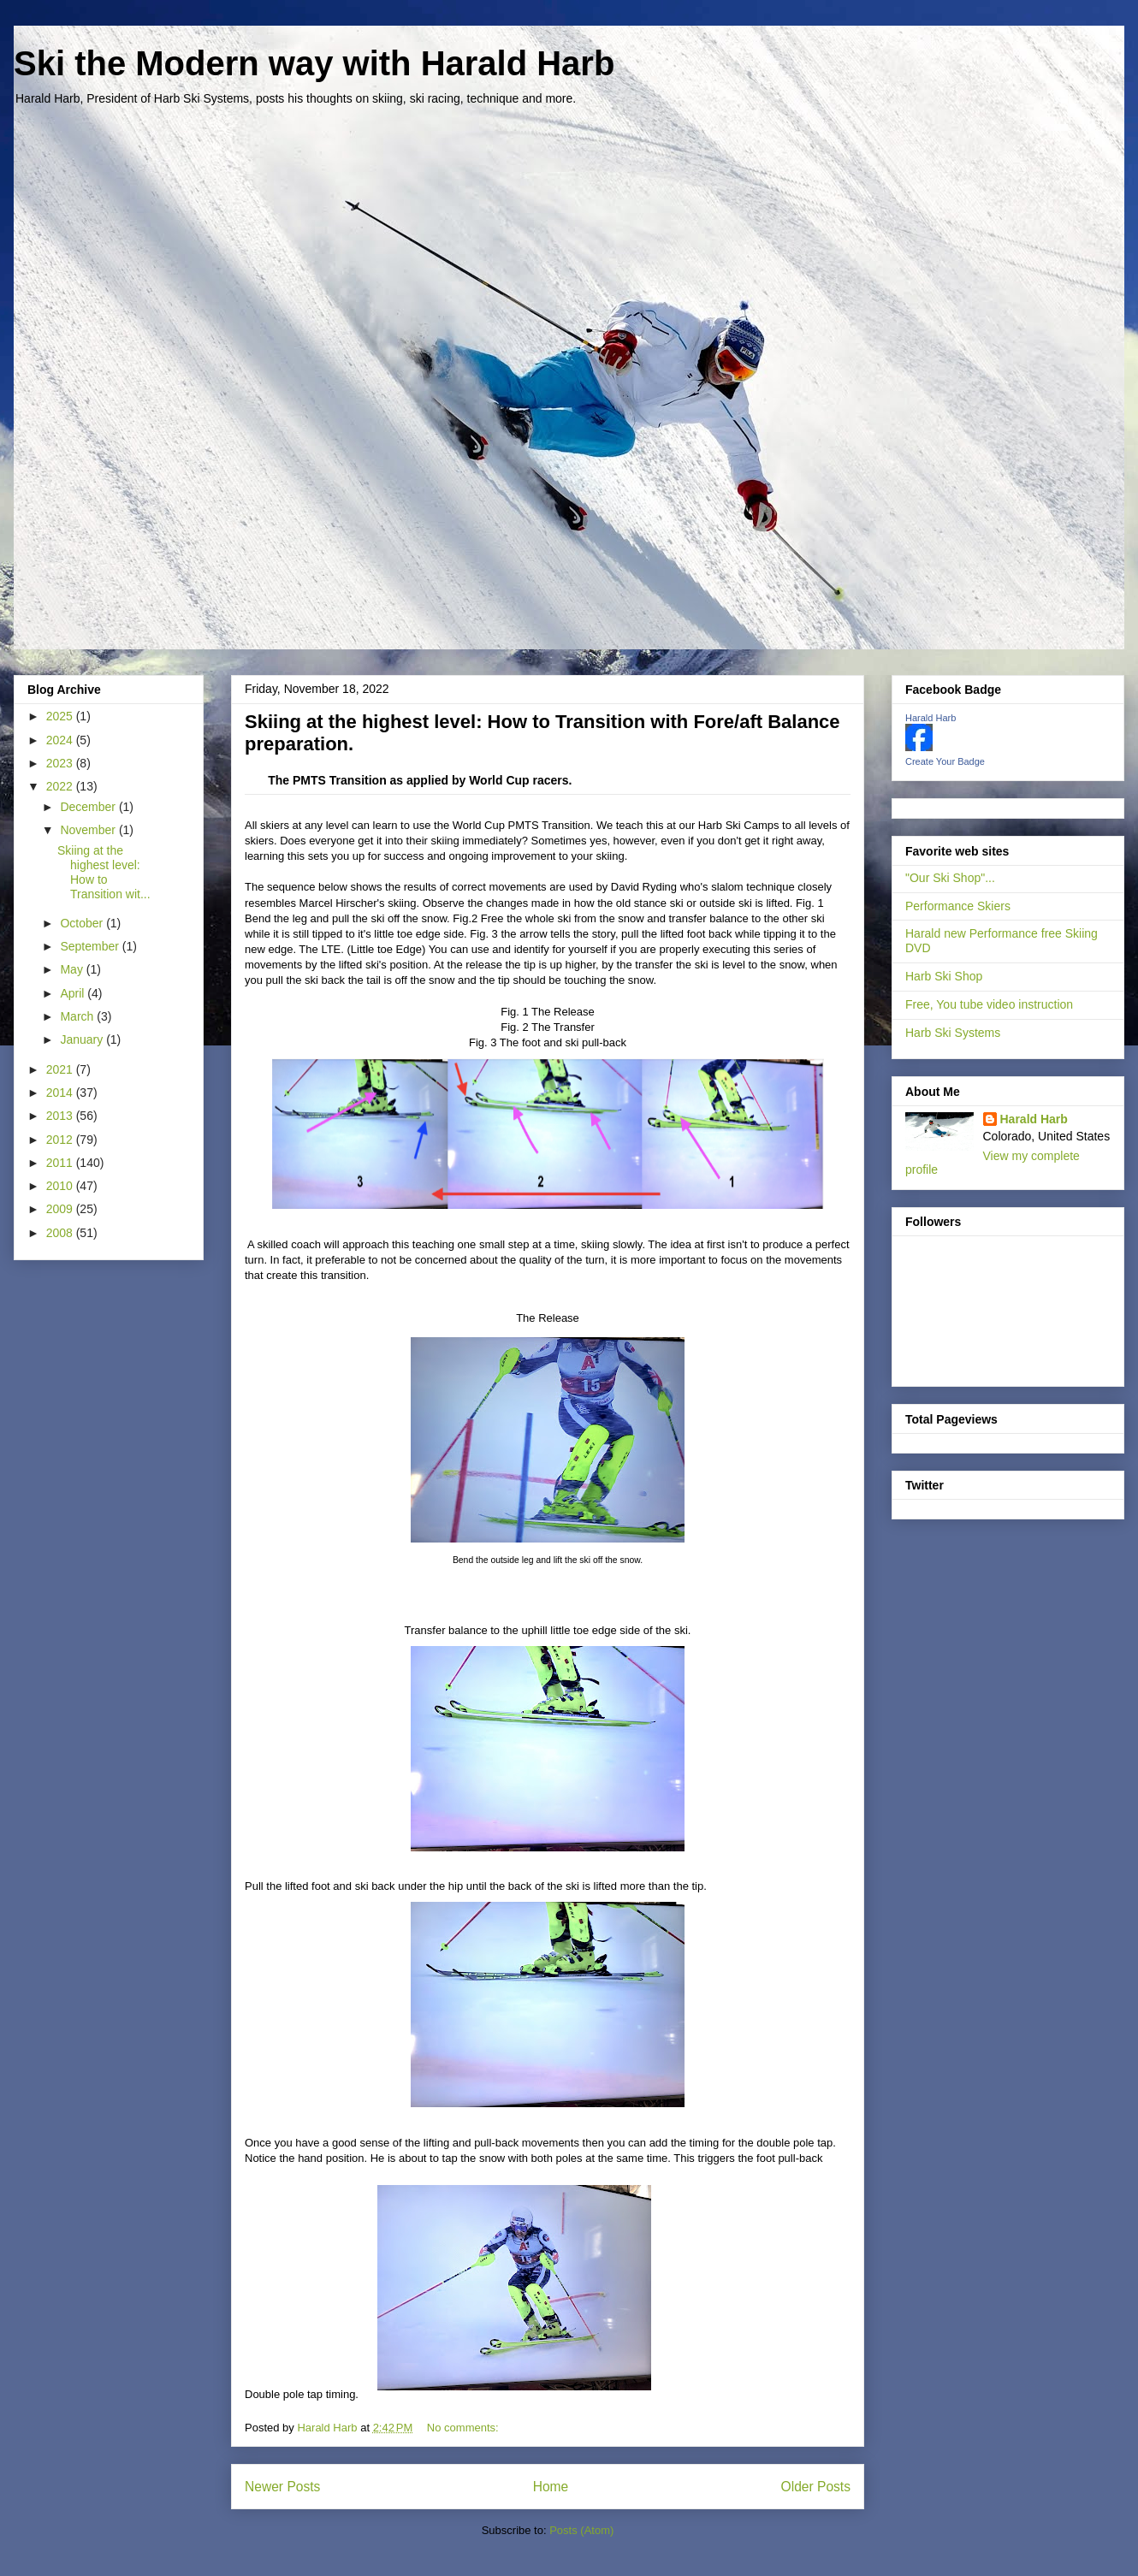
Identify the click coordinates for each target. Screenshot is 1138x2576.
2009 (61, 1209)
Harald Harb (930, 718)
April (73, 993)
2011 (61, 1163)
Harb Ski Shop (943, 976)
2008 (61, 1233)
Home (551, 2486)
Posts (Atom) (581, 2530)
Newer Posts (282, 2486)
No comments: (464, 2427)
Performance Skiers (958, 906)
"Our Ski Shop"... (950, 878)
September (91, 946)
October (83, 923)
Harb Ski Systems (952, 1032)
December (89, 807)
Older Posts (816, 2486)
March (78, 1016)
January (83, 1039)
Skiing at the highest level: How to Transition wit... (104, 872)
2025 (61, 716)
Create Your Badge (945, 761)
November (89, 830)
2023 (61, 763)
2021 (61, 1069)
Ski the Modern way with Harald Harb (314, 63)
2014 (61, 1092)
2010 (61, 1186)
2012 (61, 1139)
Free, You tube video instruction (989, 1004)
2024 (61, 740)
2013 (61, 1115)
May (73, 969)
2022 (61, 786)
